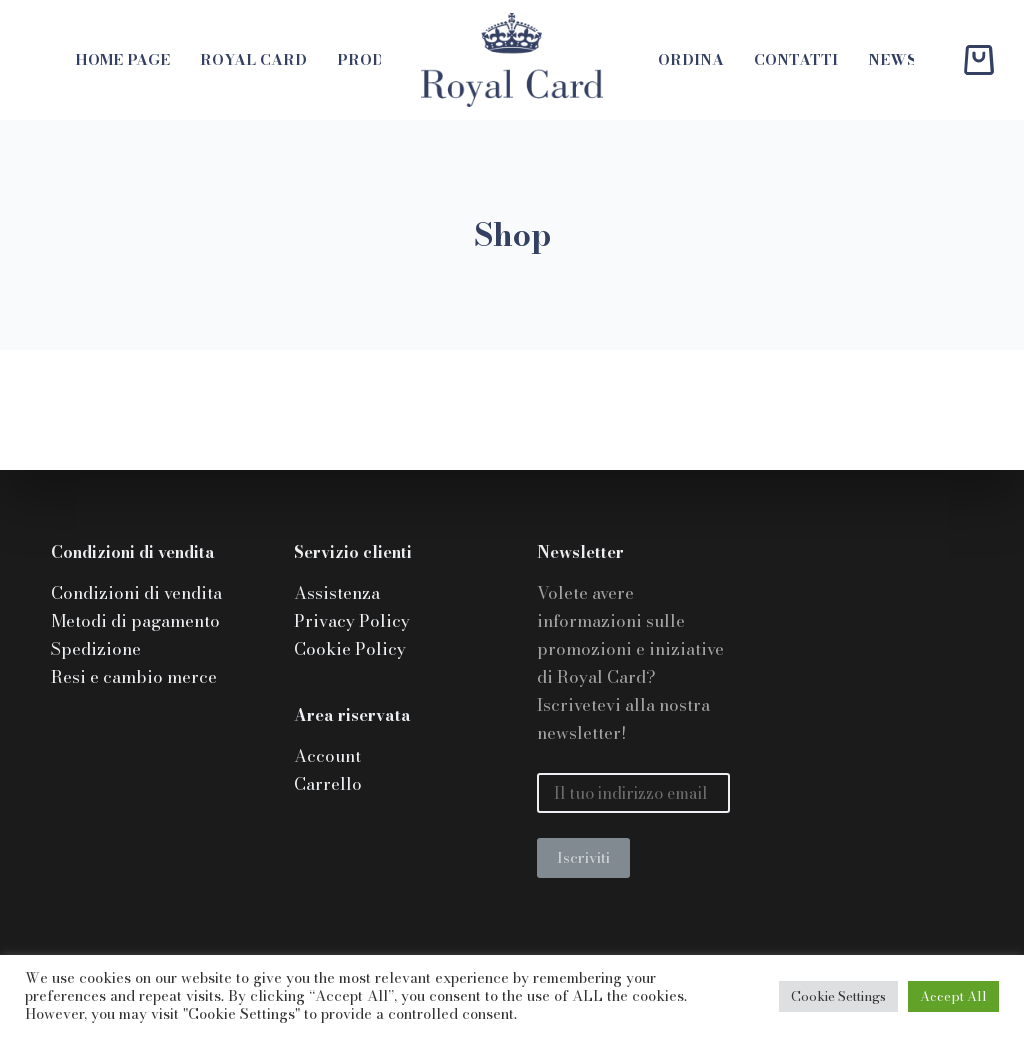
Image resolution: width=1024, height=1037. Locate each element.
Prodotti (380, 59)
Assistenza (337, 593)
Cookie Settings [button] (838, 996)
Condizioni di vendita (136, 593)
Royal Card (253, 59)
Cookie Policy (350, 649)
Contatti (796, 59)
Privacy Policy (352, 621)
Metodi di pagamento (135, 621)
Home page (122, 59)
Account (327, 756)
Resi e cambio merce (134, 677)
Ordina (691, 59)
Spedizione (96, 649)
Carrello (328, 784)
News (892, 59)
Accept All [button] (953, 996)
